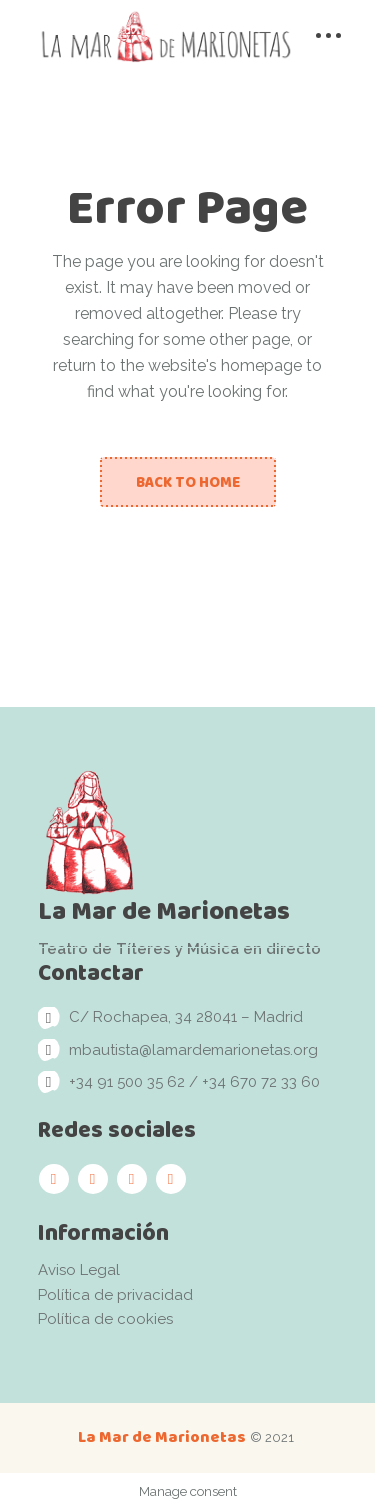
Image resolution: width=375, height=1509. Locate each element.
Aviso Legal (79, 1270)
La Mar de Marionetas (162, 1436)
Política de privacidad (115, 1295)
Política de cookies (105, 1319)
